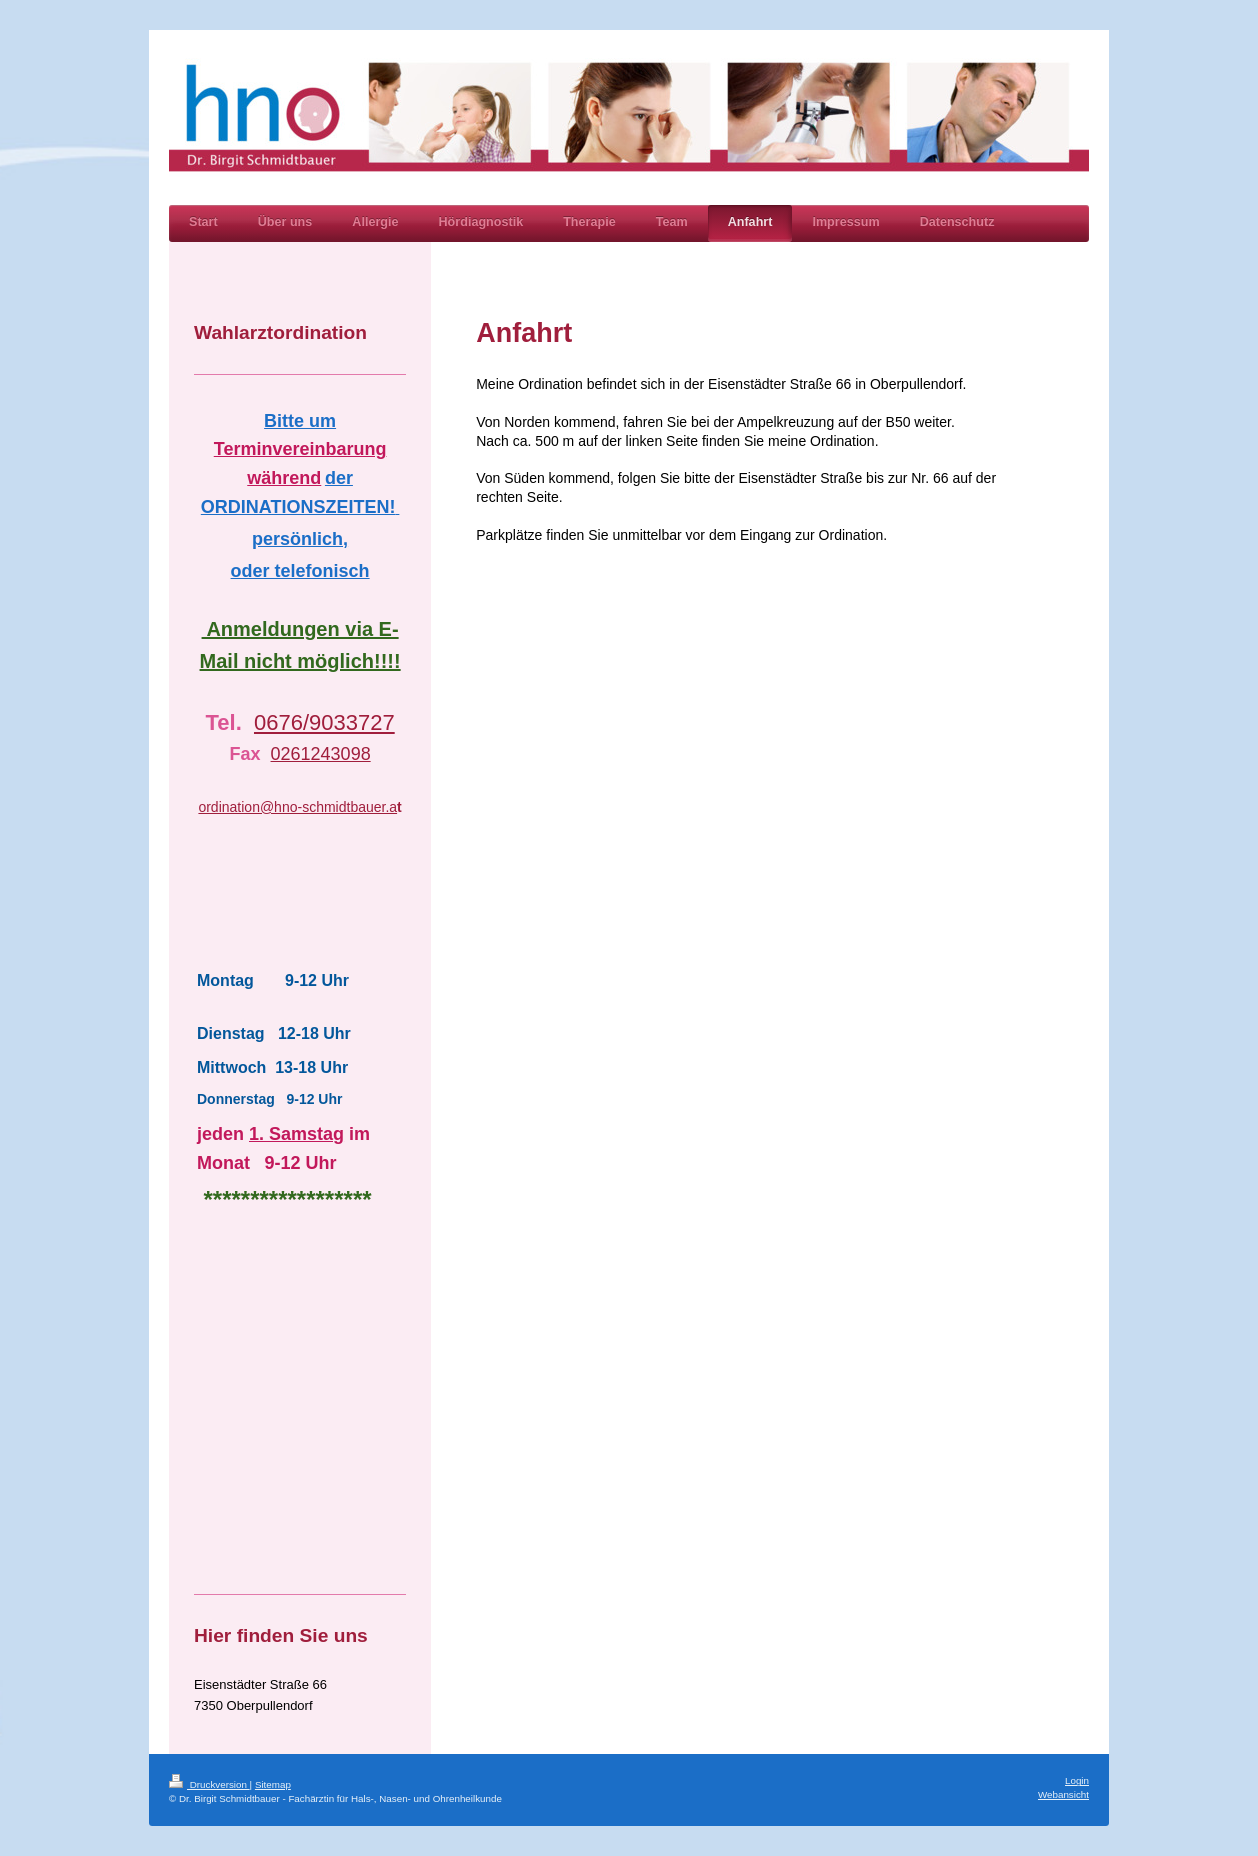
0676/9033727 (324, 722)
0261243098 (321, 754)
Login (1077, 1780)
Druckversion (209, 1784)
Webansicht (1063, 1794)
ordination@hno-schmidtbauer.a (297, 807)
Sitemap (273, 1784)
